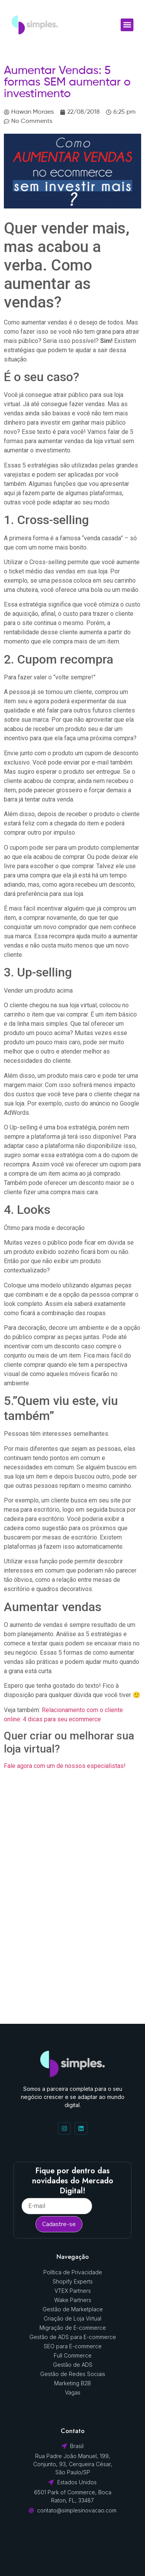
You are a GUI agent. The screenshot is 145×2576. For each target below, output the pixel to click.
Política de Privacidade (72, 2272)
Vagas (72, 2392)
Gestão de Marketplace (73, 2309)
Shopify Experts (73, 2281)
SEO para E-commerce (73, 2346)
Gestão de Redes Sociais (72, 2374)
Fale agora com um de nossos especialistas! (65, 1765)
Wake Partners (72, 2300)
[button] (127, 24)
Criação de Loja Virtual (72, 2318)
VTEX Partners (73, 2290)
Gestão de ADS (72, 2364)
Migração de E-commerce (72, 2327)
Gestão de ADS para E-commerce (72, 2337)
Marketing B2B (72, 2383)
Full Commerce (73, 2355)
